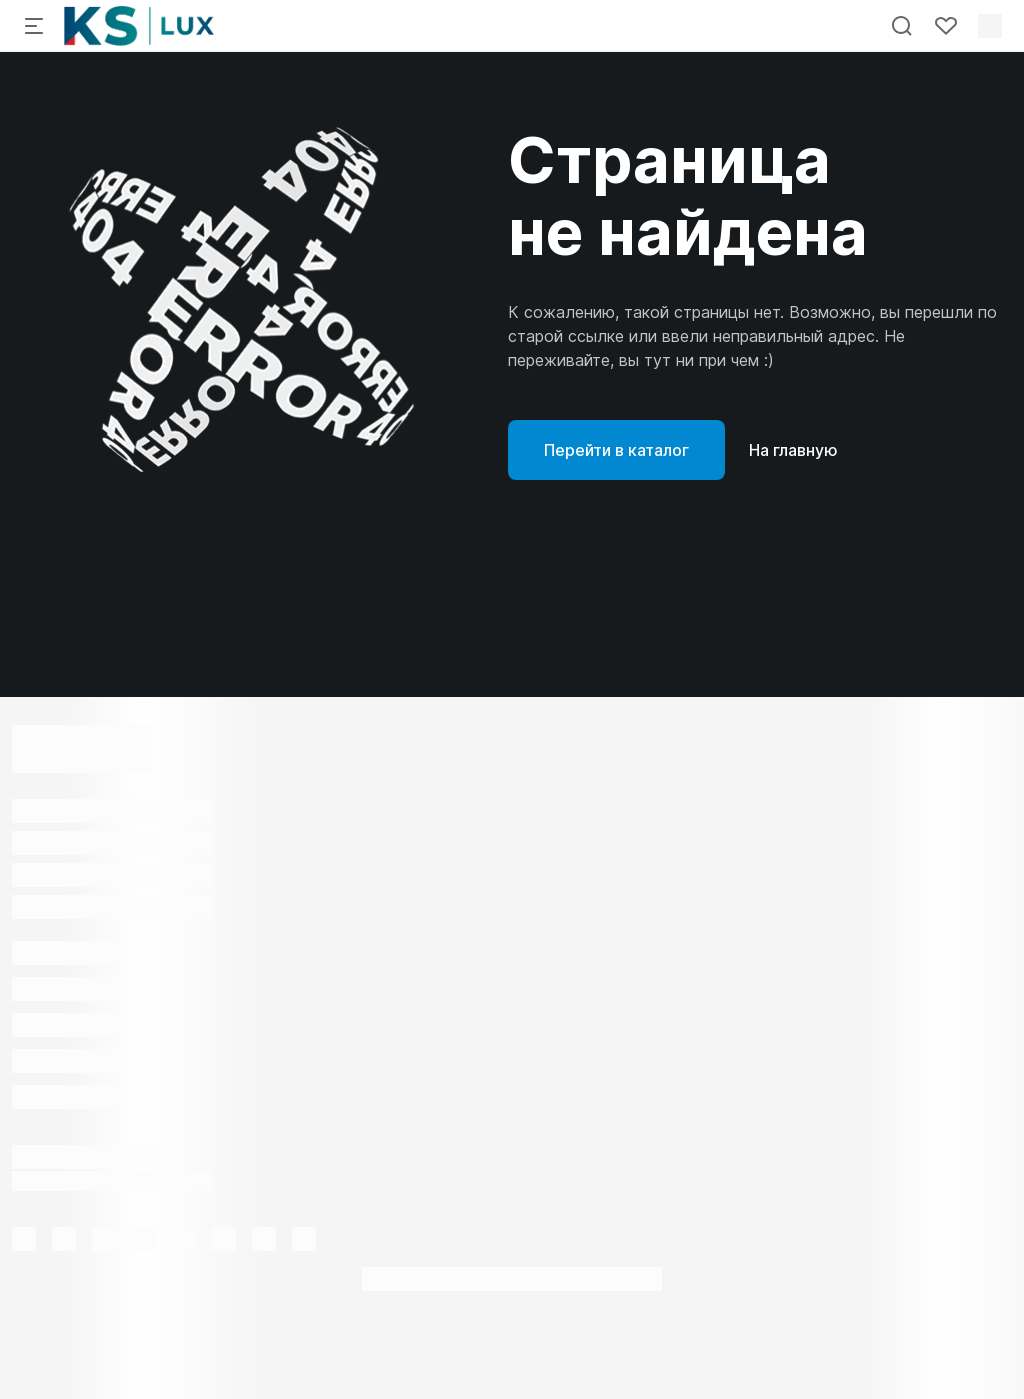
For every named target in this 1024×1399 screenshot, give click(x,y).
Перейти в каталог (616, 450)
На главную (793, 450)
